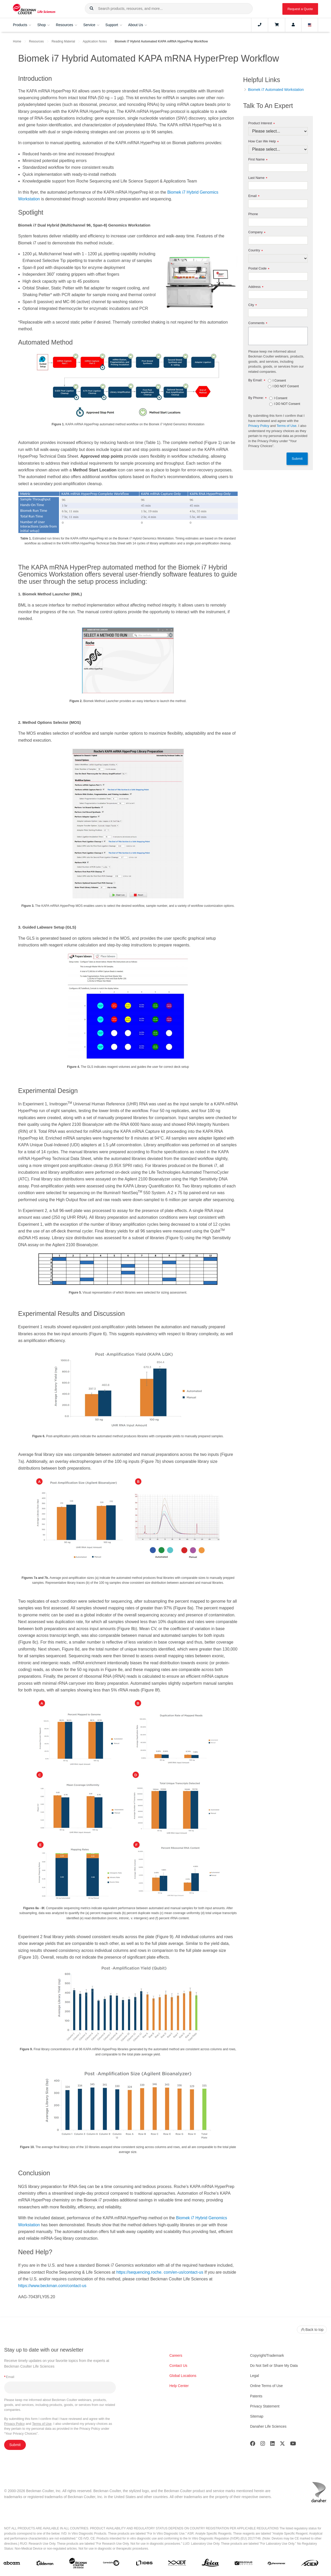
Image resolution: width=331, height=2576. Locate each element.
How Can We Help (263, 141)
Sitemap (256, 2416)
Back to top (312, 2329)
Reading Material (63, 41)
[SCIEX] (309, 2564)
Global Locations (182, 2376)
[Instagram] (262, 2444)
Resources (36, 41)
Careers (175, 2355)
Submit (297, 459)
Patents (256, 2396)
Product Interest (261, 123)
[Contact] (259, 25)
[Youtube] (293, 2444)
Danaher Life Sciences (268, 2426)
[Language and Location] (310, 25)
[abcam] (12, 2564)
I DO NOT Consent (286, 386)
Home (17, 41)
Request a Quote (300, 9)
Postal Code (258, 268)
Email (253, 196)
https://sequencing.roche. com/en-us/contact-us (159, 2272)
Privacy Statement (265, 2406)
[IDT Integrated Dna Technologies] (177, 2564)
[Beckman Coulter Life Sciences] (78, 2564)
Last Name (257, 178)
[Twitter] (282, 2444)
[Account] (293, 25)
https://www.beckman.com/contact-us (52, 2285)
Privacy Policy (258, 426)
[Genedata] (111, 2564)
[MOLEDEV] (243, 2564)
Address (255, 287)
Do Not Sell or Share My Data (274, 2365)
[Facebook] (252, 2444)
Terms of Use (287, 426)
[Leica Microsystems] (210, 2564)
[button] (91, 8)
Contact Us (178, 2365)
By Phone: (257, 398)
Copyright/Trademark (267, 2355)
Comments (257, 323)
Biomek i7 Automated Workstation (276, 89)
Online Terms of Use (266, 2386)
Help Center (179, 2386)
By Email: (256, 380)
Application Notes (95, 41)
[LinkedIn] (272, 2444)
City (252, 305)
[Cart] (276, 25)
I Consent (279, 380)
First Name (257, 159)
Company (256, 232)
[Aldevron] (45, 2564)
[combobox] (168, 8)
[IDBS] (144, 2564)
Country (255, 250)
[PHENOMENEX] (276, 2564)
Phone (253, 214)
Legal (254, 2376)
